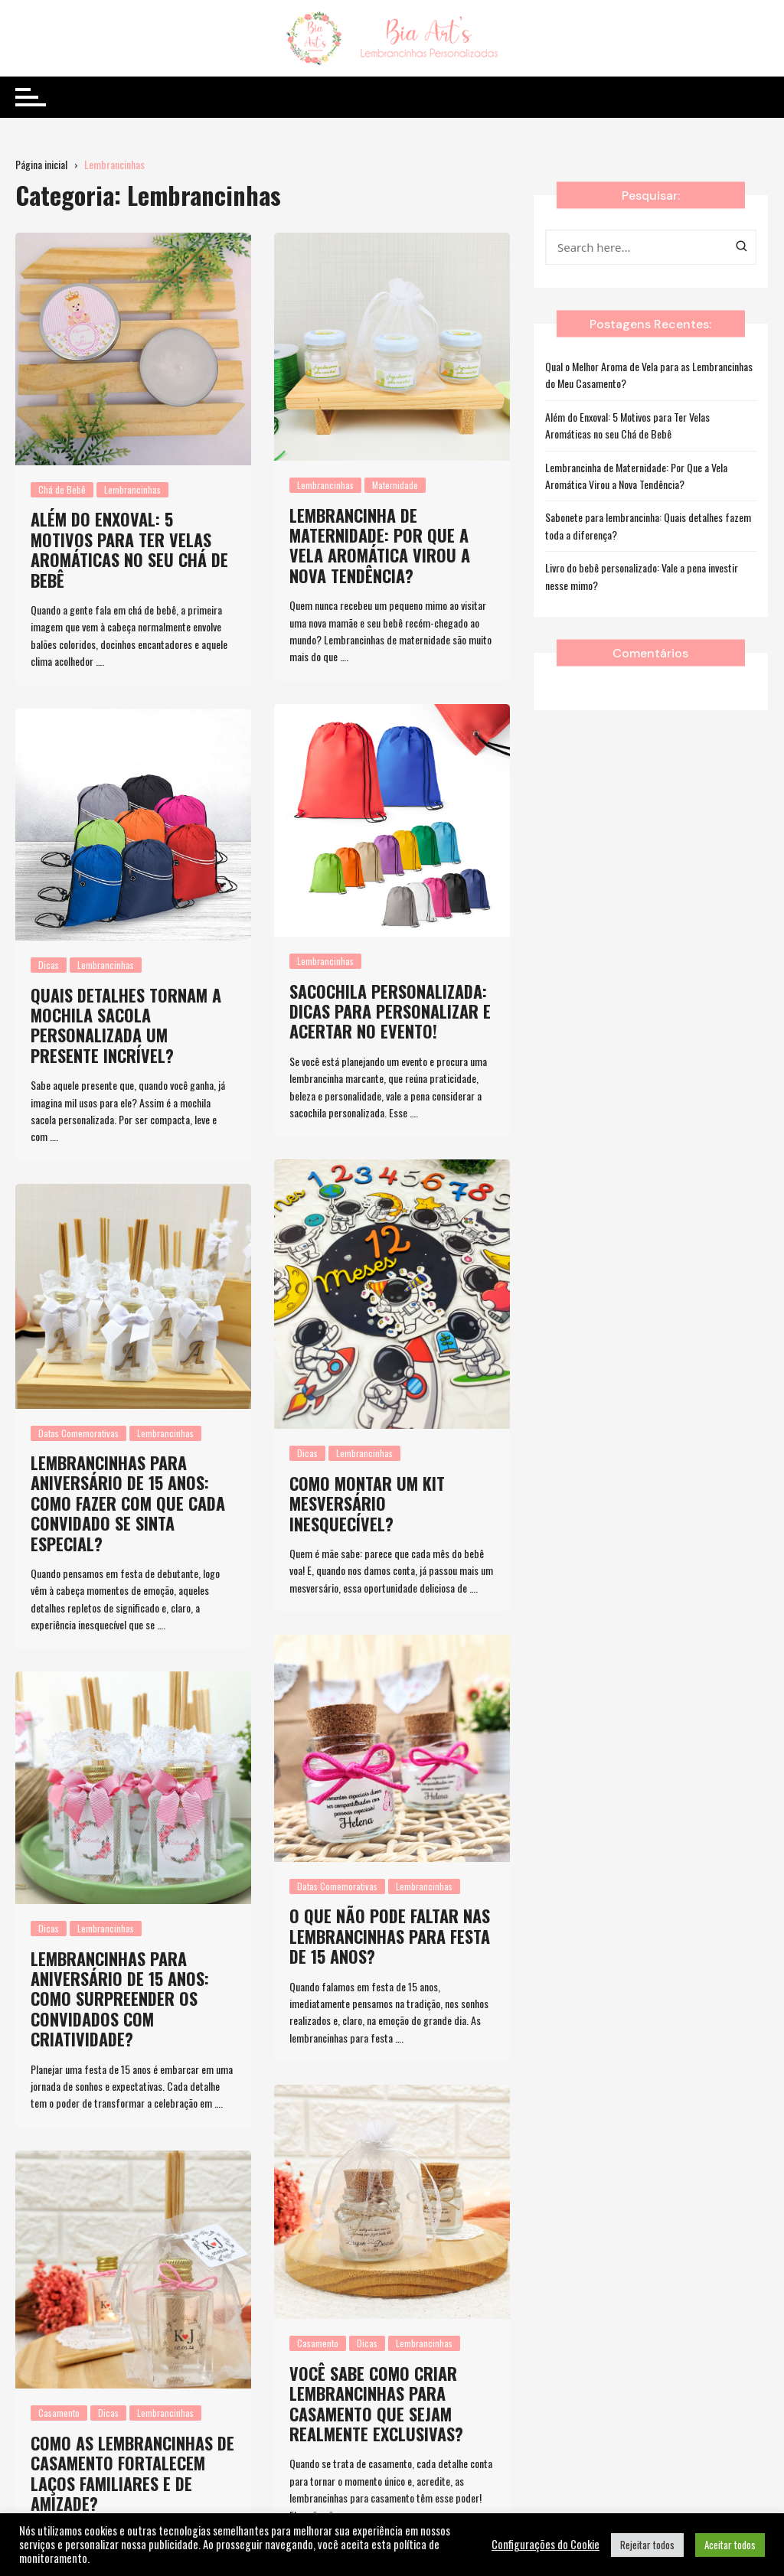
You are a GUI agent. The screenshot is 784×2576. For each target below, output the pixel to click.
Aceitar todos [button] (730, 2544)
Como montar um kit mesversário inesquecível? (367, 1503)
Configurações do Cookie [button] (545, 2545)
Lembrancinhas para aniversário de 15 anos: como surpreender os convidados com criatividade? (120, 1999)
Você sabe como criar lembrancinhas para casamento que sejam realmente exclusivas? (376, 2369)
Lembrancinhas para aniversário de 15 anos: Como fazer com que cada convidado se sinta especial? (128, 1503)
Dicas (48, 964)
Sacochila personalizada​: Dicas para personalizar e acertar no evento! (390, 1011)
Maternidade (395, 484)
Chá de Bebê (62, 489)
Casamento (317, 2310)
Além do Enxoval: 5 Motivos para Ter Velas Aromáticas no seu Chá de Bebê (129, 549)
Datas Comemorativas (78, 1433)
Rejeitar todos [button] (647, 2544)
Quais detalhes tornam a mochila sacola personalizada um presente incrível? (126, 1025)
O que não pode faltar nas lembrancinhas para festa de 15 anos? (389, 1935)
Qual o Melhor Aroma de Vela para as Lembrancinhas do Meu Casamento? (649, 374)
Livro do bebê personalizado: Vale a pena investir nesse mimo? (641, 575)
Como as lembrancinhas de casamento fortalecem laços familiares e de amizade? (132, 2438)
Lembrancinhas (132, 489)
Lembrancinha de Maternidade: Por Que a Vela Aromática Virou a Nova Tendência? (379, 545)
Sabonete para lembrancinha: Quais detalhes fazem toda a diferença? (648, 525)
